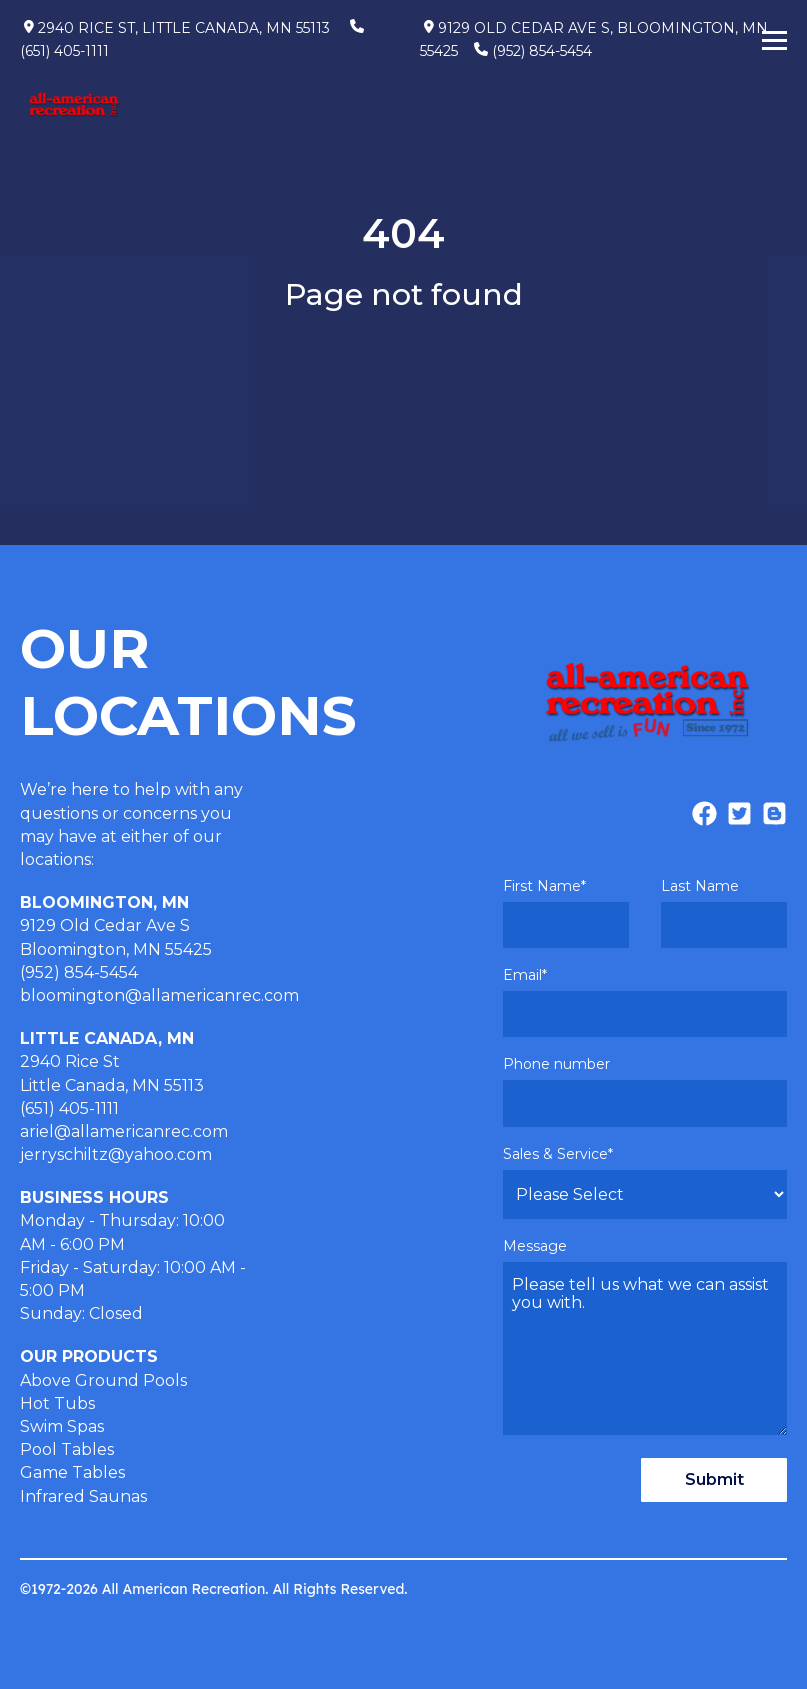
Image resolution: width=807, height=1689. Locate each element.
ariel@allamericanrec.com (124, 1131)
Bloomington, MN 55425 (116, 949)
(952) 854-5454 (542, 51)
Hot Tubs (57, 1403)
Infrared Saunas (83, 1496)
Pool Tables (67, 1449)
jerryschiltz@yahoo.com (116, 1154)
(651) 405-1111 (64, 51)
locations (55, 859)
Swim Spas (62, 1426)
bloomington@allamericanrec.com (159, 995)
